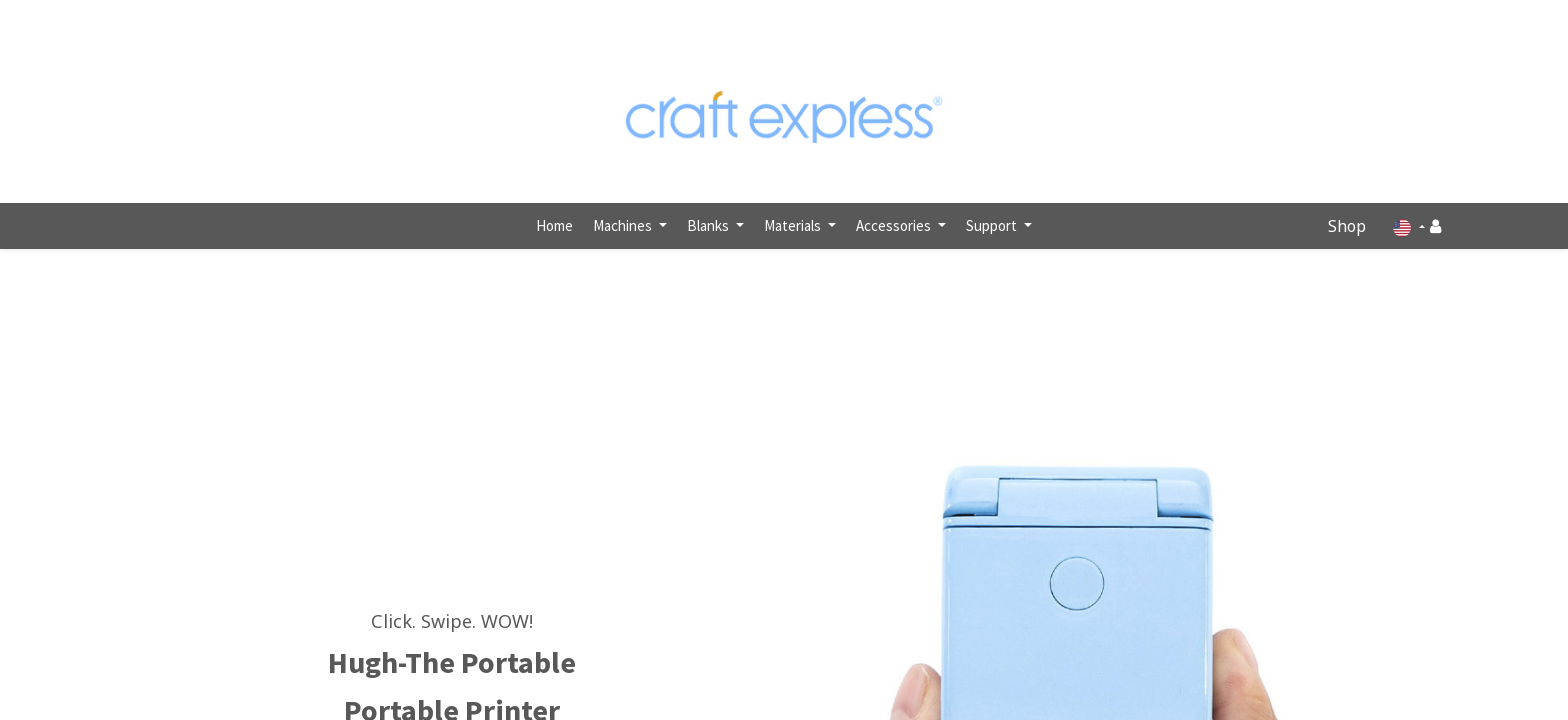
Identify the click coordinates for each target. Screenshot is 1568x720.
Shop (1347, 226)
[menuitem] (554, 226)
